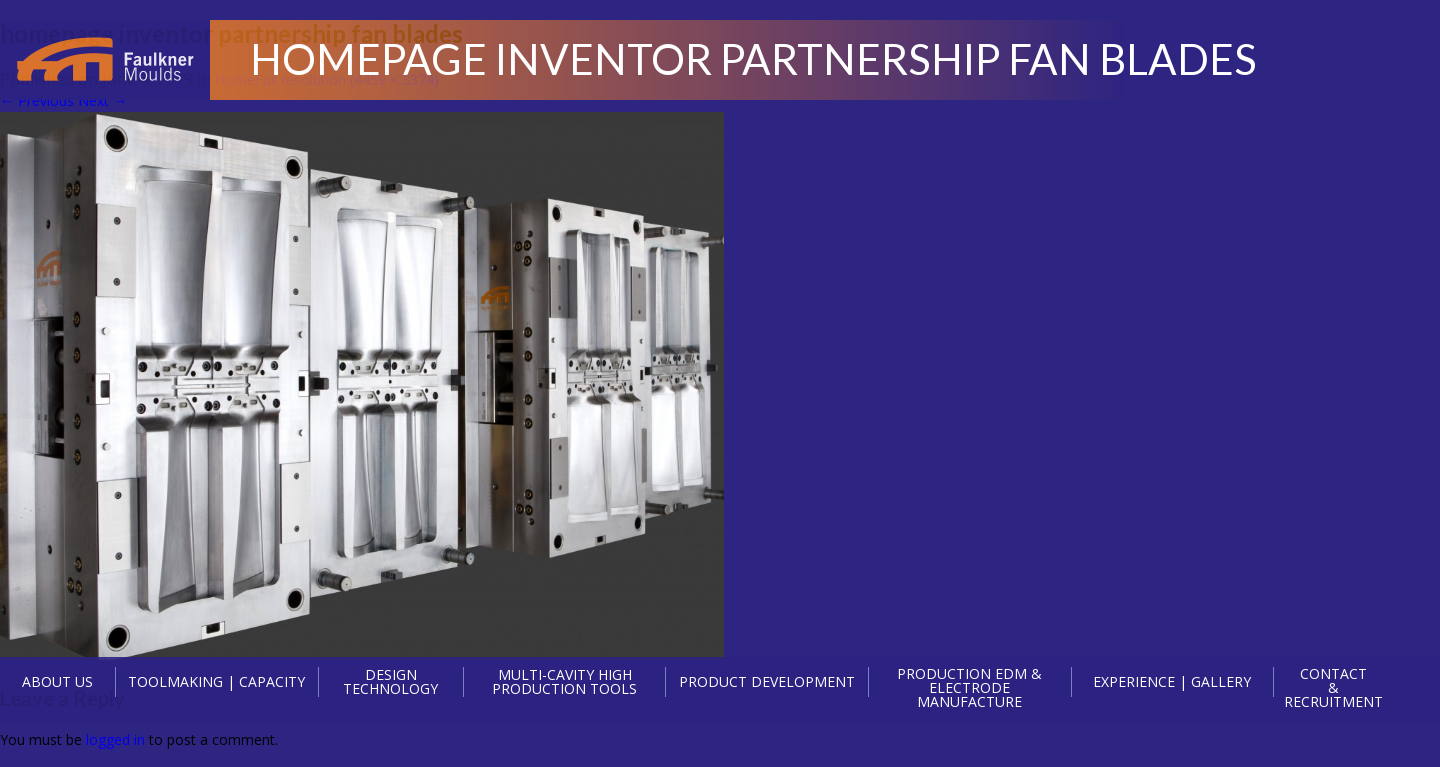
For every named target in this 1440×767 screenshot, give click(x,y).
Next (102, 100)
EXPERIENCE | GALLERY (1172, 681)
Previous (37, 100)
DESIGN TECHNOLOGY (390, 682)
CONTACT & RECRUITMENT (1333, 688)
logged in (115, 739)
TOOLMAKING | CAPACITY (216, 681)
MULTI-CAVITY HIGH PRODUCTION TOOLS (564, 682)
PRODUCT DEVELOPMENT (767, 681)
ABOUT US (57, 681)
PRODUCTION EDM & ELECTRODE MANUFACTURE (969, 688)
